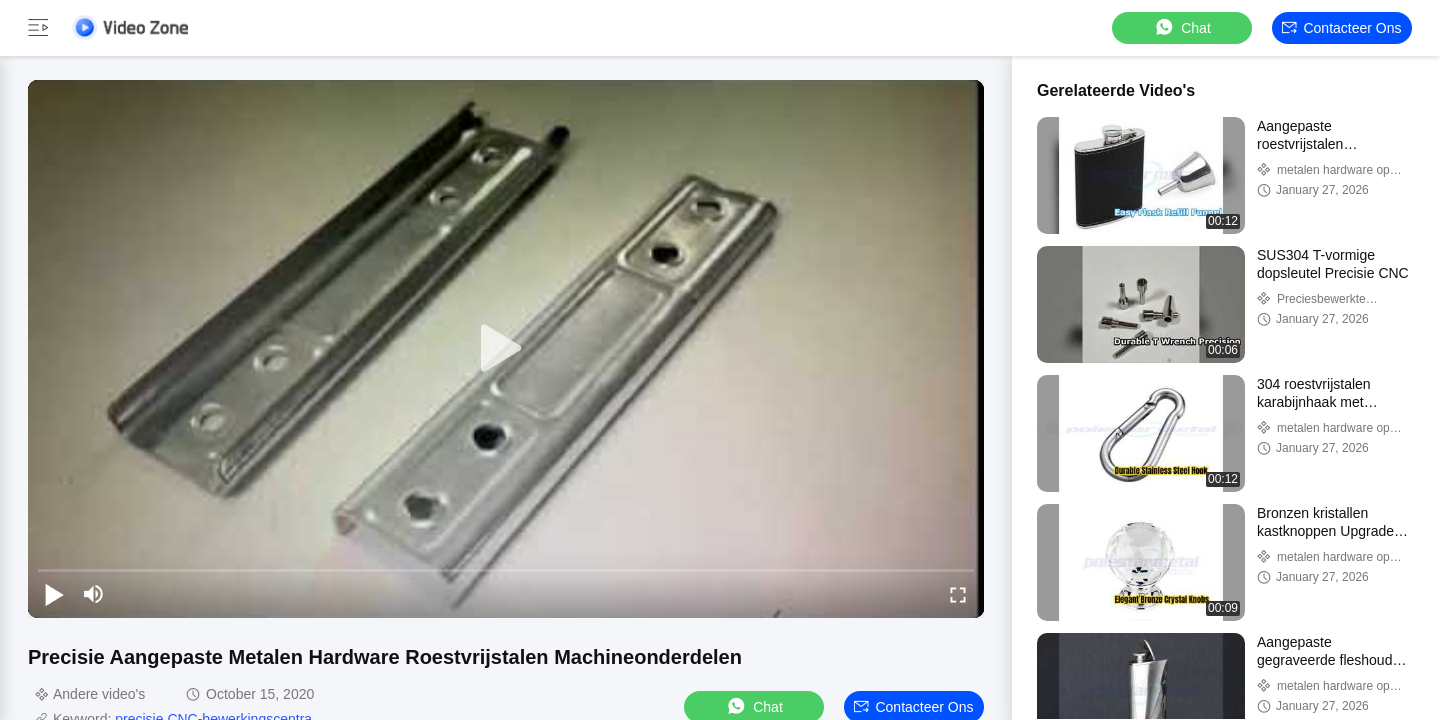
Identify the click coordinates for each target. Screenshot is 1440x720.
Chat (1182, 27)
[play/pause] (54, 594)
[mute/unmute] (94, 594)
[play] (506, 349)
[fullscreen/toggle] (958, 594)
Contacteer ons (1341, 28)
